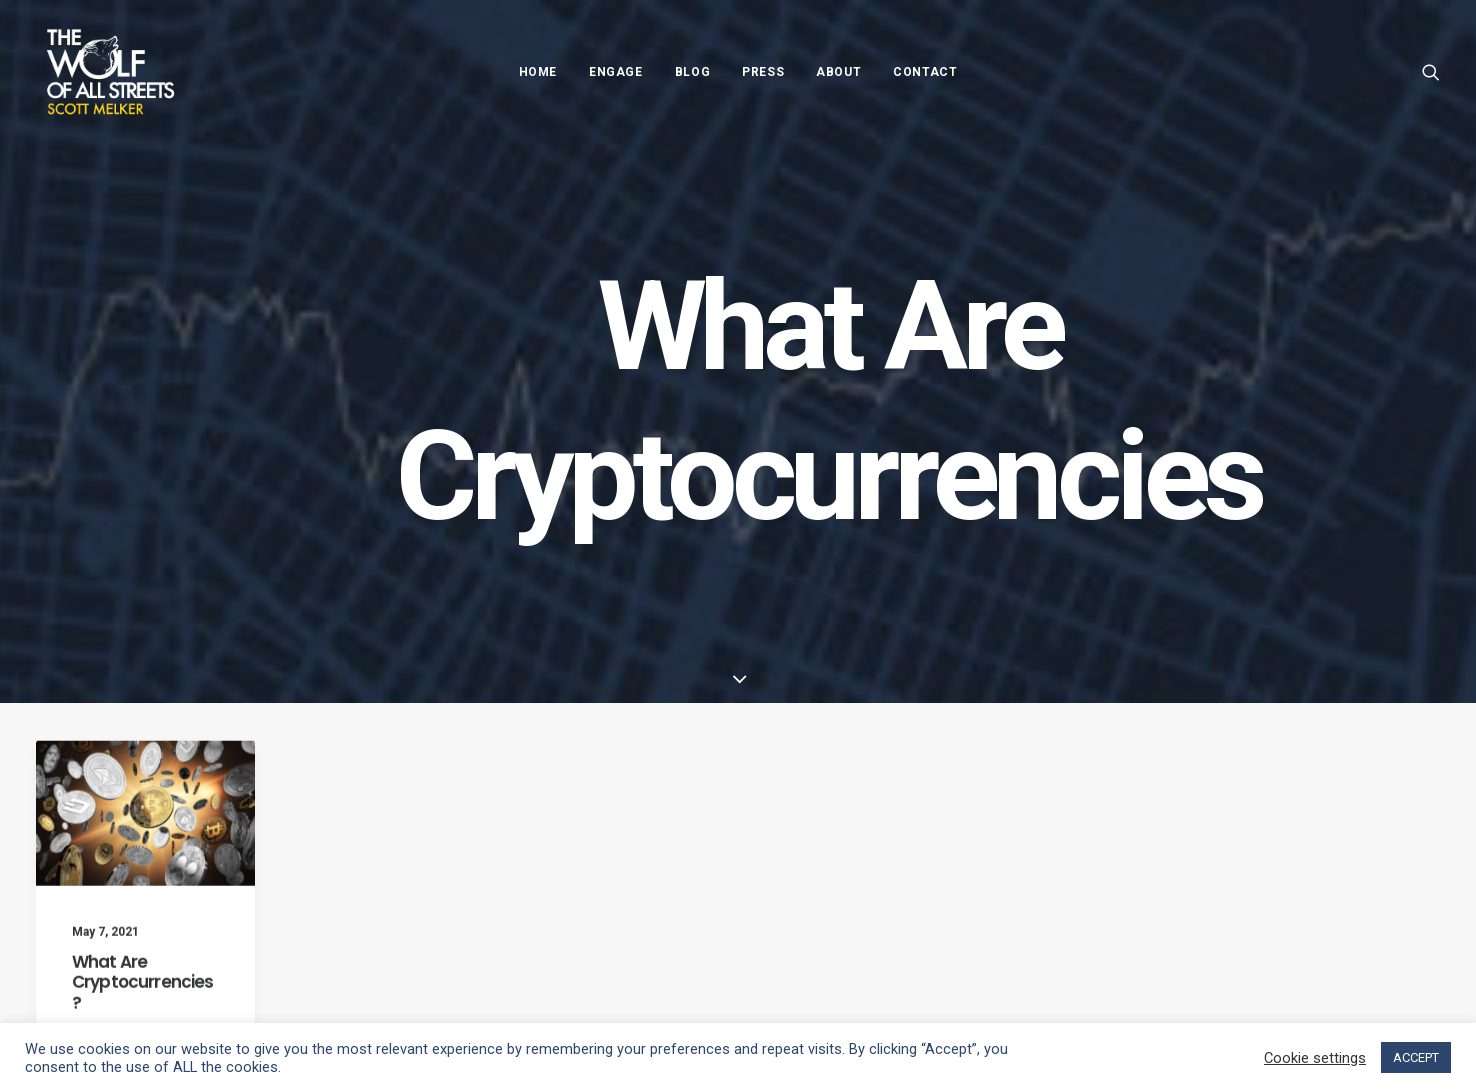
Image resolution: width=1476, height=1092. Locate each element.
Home (538, 72)
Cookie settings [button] (1315, 1058)
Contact (925, 72)
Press (763, 72)
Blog (692, 72)
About (838, 72)
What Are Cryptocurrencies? (142, 997)
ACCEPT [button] (1416, 1057)
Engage (616, 72)
